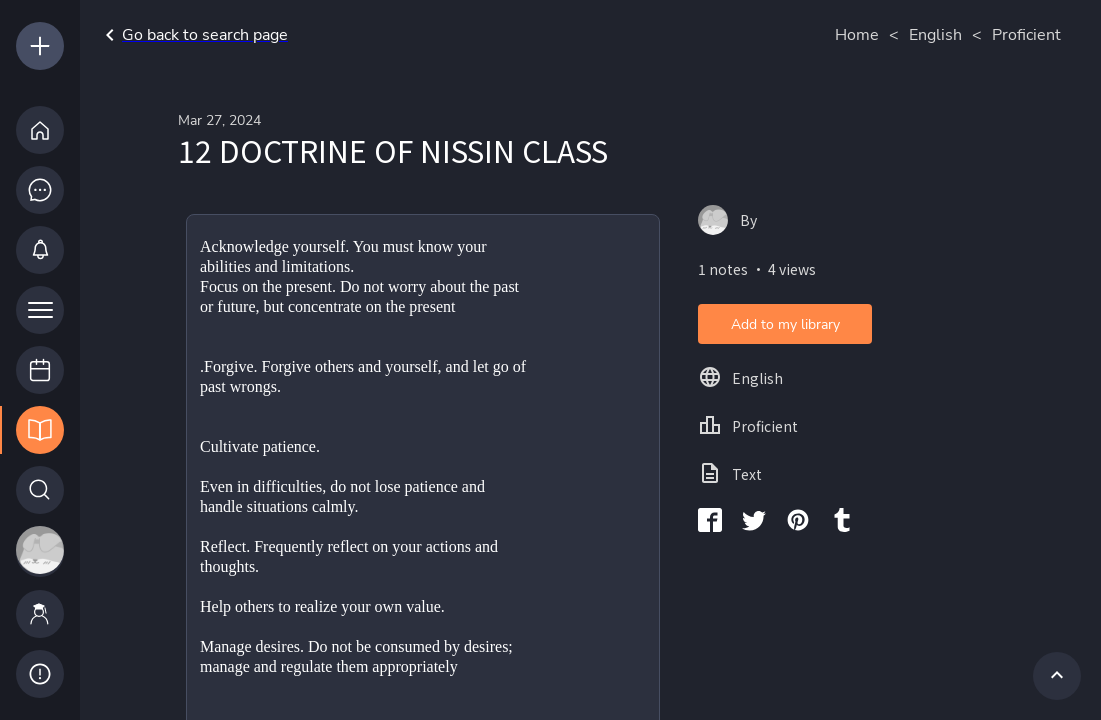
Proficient (1026, 35)
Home (857, 35)
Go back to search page (193, 35)
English (935, 35)
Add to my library (785, 324)
